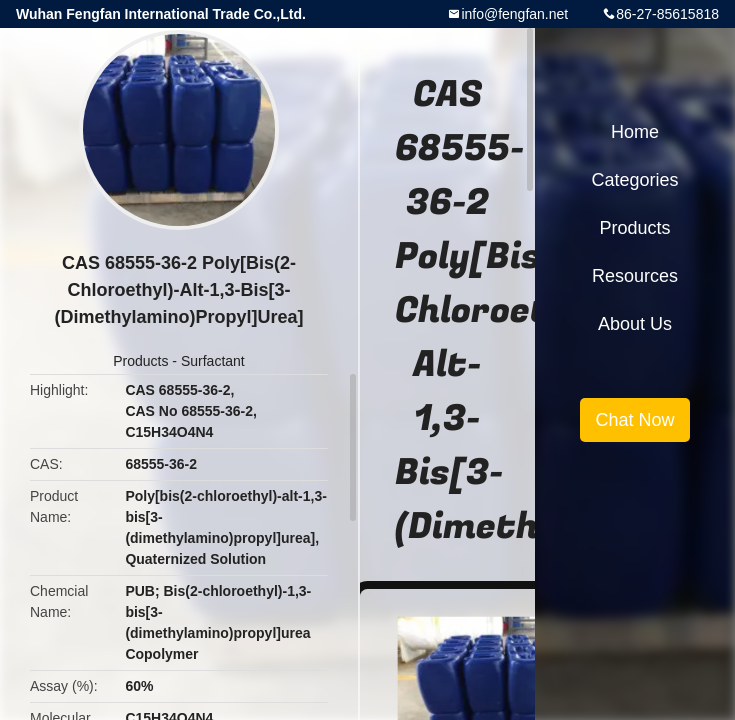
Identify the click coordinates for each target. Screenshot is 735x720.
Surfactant (213, 361)
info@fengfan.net (514, 14)
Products (140, 361)
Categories (634, 180)
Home (635, 132)
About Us (635, 324)
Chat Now (634, 420)
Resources (635, 276)
